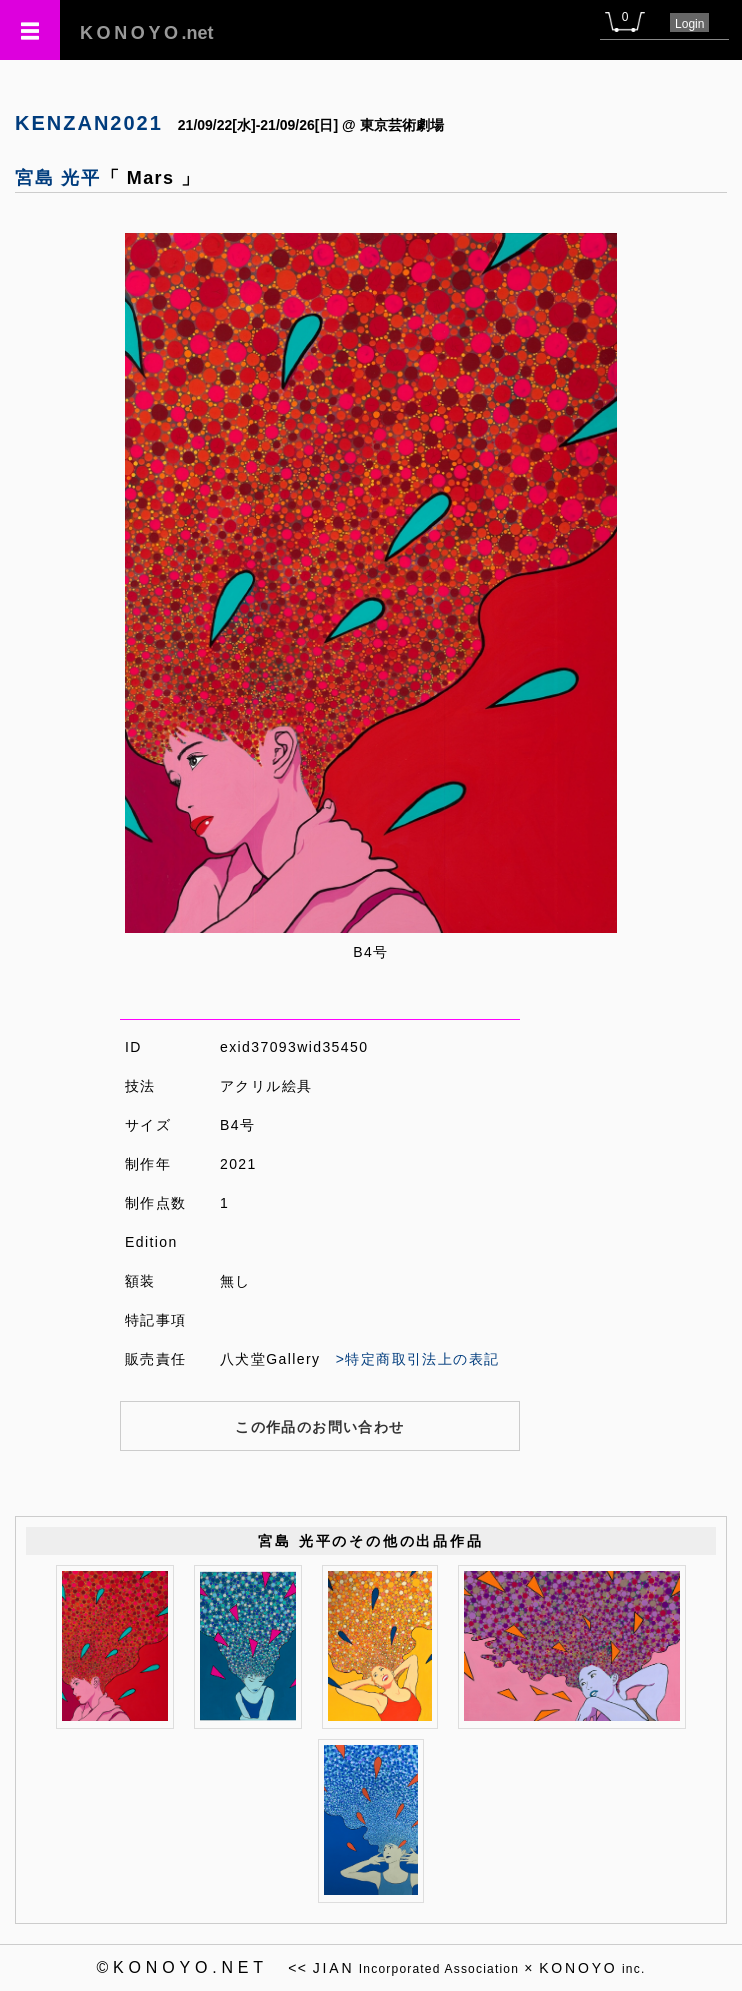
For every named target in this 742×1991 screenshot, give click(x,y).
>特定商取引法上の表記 (418, 1359)
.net (147, 33)
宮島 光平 (58, 178)
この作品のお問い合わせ (319, 1427)
